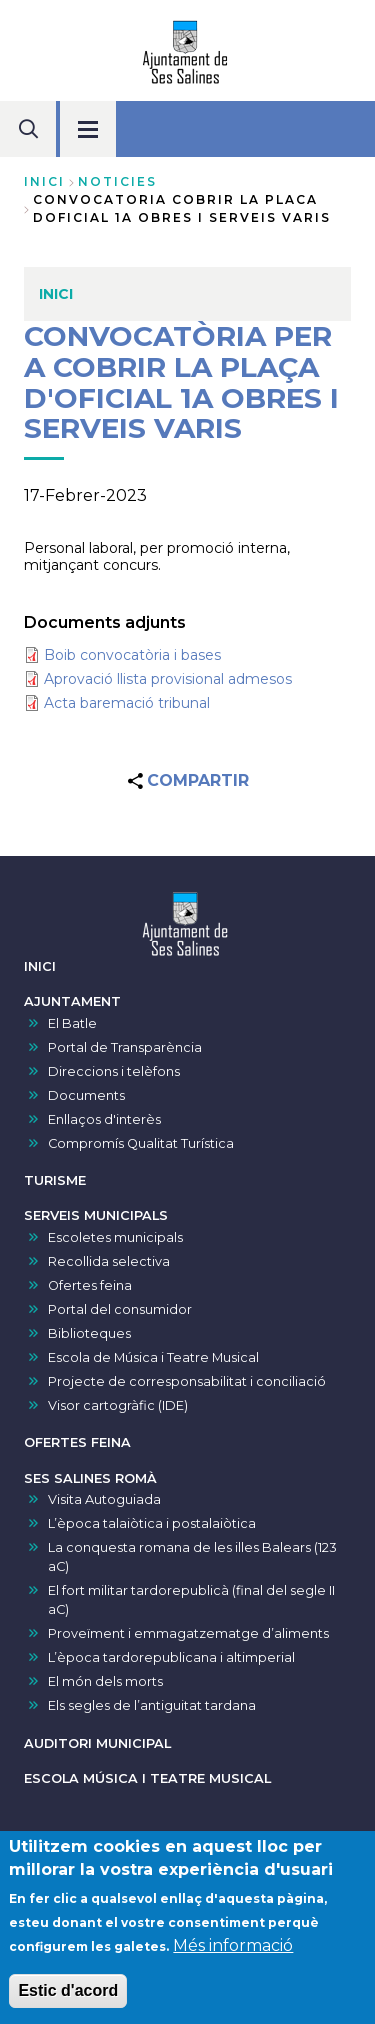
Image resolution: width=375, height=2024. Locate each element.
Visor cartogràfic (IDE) (118, 1405)
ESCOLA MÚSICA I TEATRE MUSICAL (147, 1778)
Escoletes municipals (115, 1237)
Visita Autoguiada (104, 1499)
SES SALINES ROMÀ (90, 1478)
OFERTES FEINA (77, 1442)
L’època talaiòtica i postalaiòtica (152, 1523)
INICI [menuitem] (56, 294)
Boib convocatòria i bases (132, 655)
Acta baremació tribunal (127, 703)
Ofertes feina (90, 1285)
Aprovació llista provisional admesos (168, 679)
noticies (117, 181)
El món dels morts (105, 1681)
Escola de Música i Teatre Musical (153, 1357)
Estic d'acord (68, 1998)
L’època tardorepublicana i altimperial (171, 1657)
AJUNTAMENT (72, 1001)
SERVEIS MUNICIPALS (96, 1215)
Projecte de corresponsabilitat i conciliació (187, 1381)
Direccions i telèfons (114, 1071)
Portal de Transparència (125, 1047)
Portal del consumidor (120, 1309)
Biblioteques (89, 1333)
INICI (40, 966)
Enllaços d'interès (104, 1119)
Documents (86, 1095)
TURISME (55, 1180)
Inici (44, 181)
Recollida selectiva (109, 1261)
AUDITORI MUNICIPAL (97, 1743)
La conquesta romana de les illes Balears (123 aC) (192, 1557)
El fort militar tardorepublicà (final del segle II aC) (191, 1600)
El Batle (72, 1023)
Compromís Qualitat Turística (141, 1143)
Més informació (233, 1953)
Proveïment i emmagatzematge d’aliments (188, 1633)
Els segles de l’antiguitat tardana (152, 1705)
